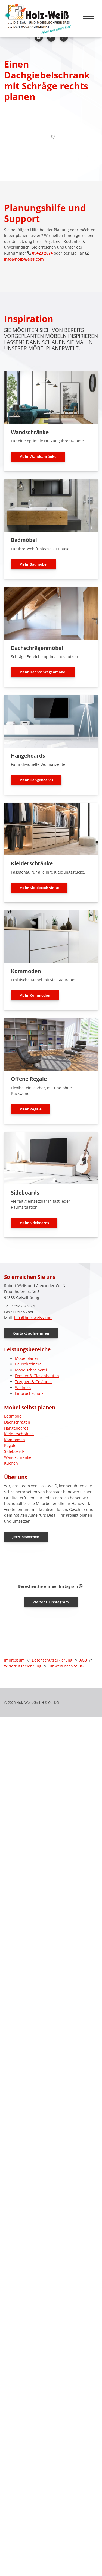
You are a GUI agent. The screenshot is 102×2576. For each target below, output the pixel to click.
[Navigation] (88, 16)
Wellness (23, 1387)
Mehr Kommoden (34, 995)
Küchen (11, 1463)
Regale (10, 1445)
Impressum (14, 1660)
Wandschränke (17, 1457)
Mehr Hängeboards (36, 779)
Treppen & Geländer (33, 1381)
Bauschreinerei (29, 1364)
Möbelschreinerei (31, 1370)
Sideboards (14, 1451)
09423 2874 (42, 253)
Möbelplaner (26, 1358)
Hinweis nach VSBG (66, 1666)
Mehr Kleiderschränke (39, 887)
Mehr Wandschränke (38, 456)
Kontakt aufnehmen (31, 1333)
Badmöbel (13, 1416)
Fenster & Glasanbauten (37, 1375)
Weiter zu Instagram (51, 1601)
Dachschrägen (17, 1422)
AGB (83, 1660)
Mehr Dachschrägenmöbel (42, 671)
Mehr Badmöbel (33, 564)
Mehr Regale (30, 1109)
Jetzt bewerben (26, 1536)
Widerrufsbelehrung (22, 1666)
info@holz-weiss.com (24, 259)
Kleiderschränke (19, 1433)
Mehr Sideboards (34, 1222)
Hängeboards (16, 1428)
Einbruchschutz (29, 1393)
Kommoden (14, 1439)
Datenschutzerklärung (52, 1660)
